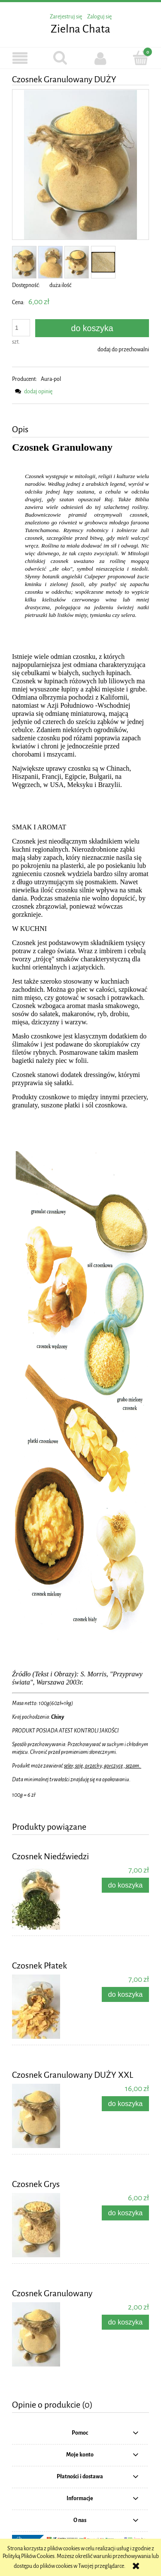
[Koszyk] (141, 58)
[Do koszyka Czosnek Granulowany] (125, 2322)
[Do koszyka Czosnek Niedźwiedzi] (125, 1885)
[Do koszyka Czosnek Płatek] (125, 1994)
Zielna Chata (80, 29)
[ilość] (21, 327)
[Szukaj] (60, 58)
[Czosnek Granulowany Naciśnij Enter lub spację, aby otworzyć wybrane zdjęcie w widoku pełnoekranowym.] (80, 165)
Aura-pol (51, 379)
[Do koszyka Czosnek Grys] (125, 2212)
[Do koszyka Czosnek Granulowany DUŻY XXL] (125, 2103)
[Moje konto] (101, 58)
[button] (20, 58)
